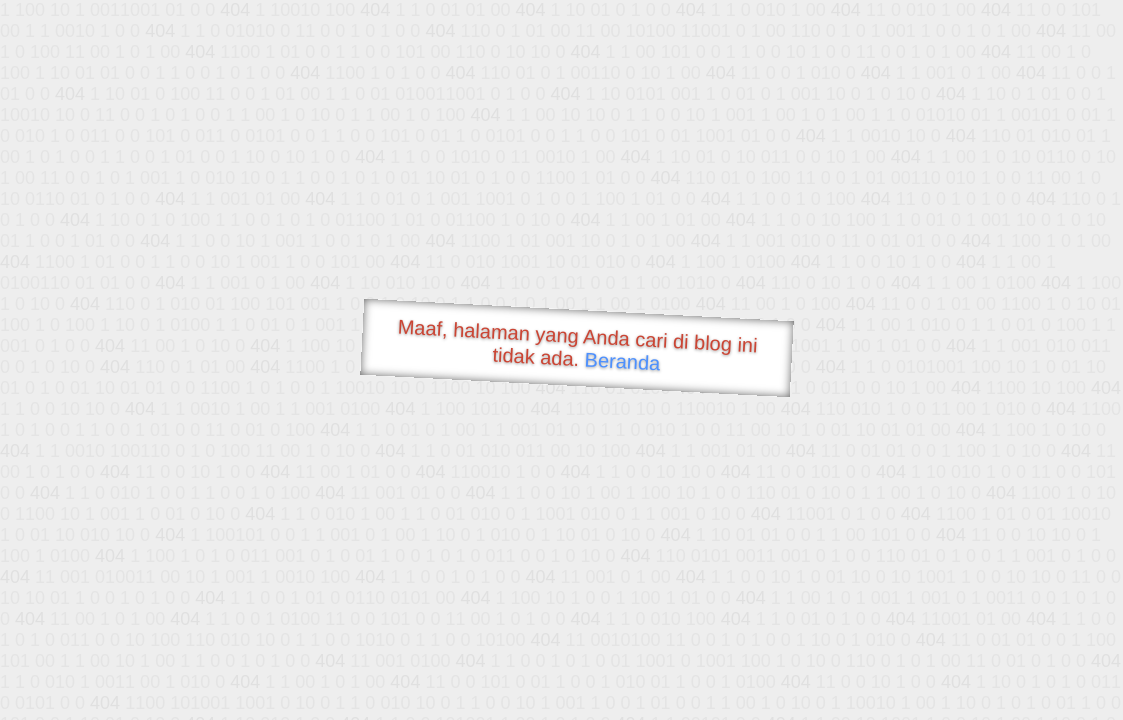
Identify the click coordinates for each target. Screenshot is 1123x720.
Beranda (622, 361)
